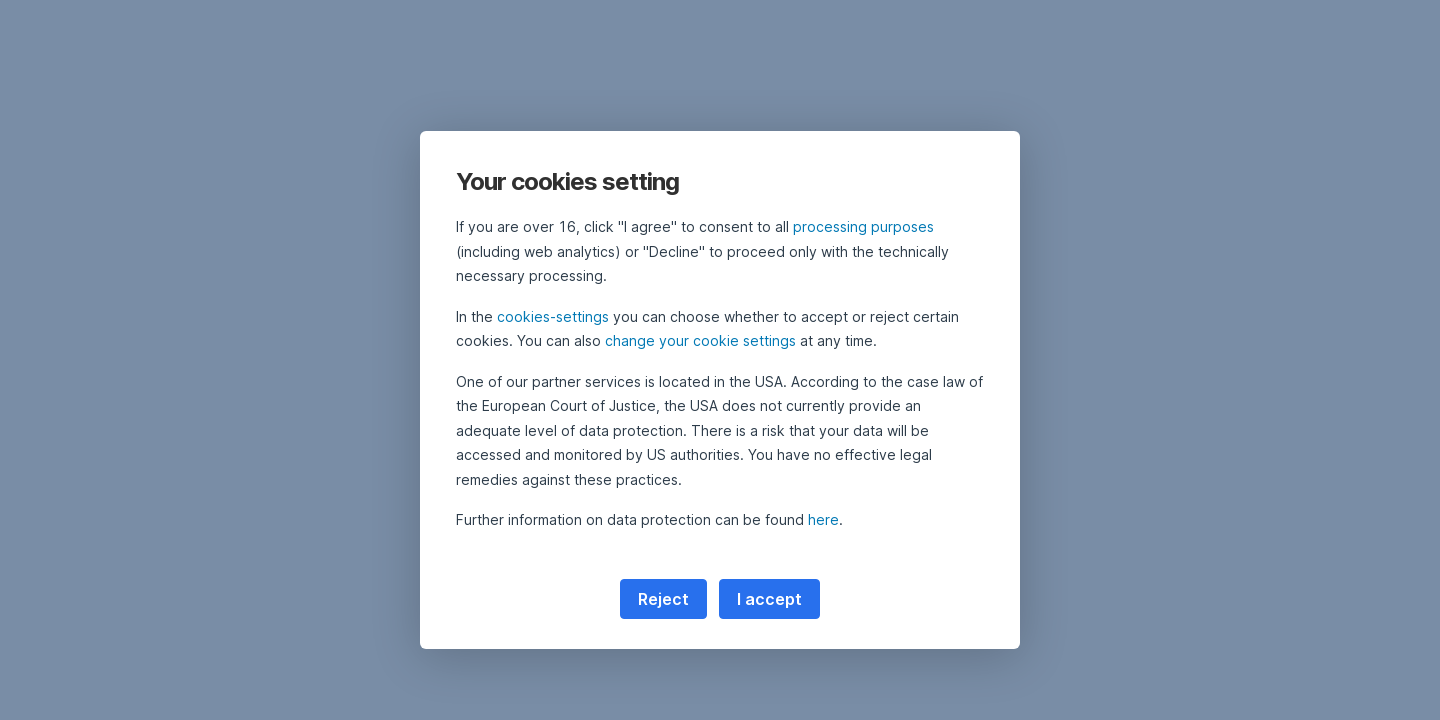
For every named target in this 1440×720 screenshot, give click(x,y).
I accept (769, 599)
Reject (663, 599)
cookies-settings (553, 316)
